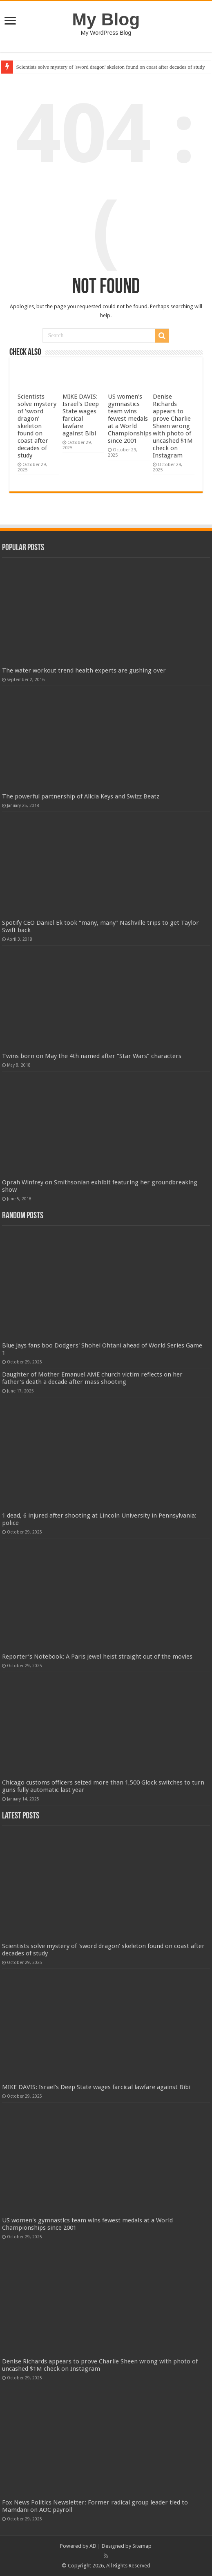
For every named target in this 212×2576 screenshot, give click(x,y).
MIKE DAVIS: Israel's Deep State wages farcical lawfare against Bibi (80, 415)
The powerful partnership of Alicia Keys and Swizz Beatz (80, 796)
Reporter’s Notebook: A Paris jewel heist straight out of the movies (97, 1656)
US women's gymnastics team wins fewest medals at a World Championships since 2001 (130, 418)
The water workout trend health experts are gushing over (84, 670)
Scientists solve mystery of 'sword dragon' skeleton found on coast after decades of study (110, 67)
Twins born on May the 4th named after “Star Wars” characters (91, 1056)
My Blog (106, 19)
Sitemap (142, 2546)
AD (92, 2546)
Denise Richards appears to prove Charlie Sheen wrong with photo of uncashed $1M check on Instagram (173, 426)
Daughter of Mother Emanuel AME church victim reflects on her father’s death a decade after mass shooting (92, 1378)
